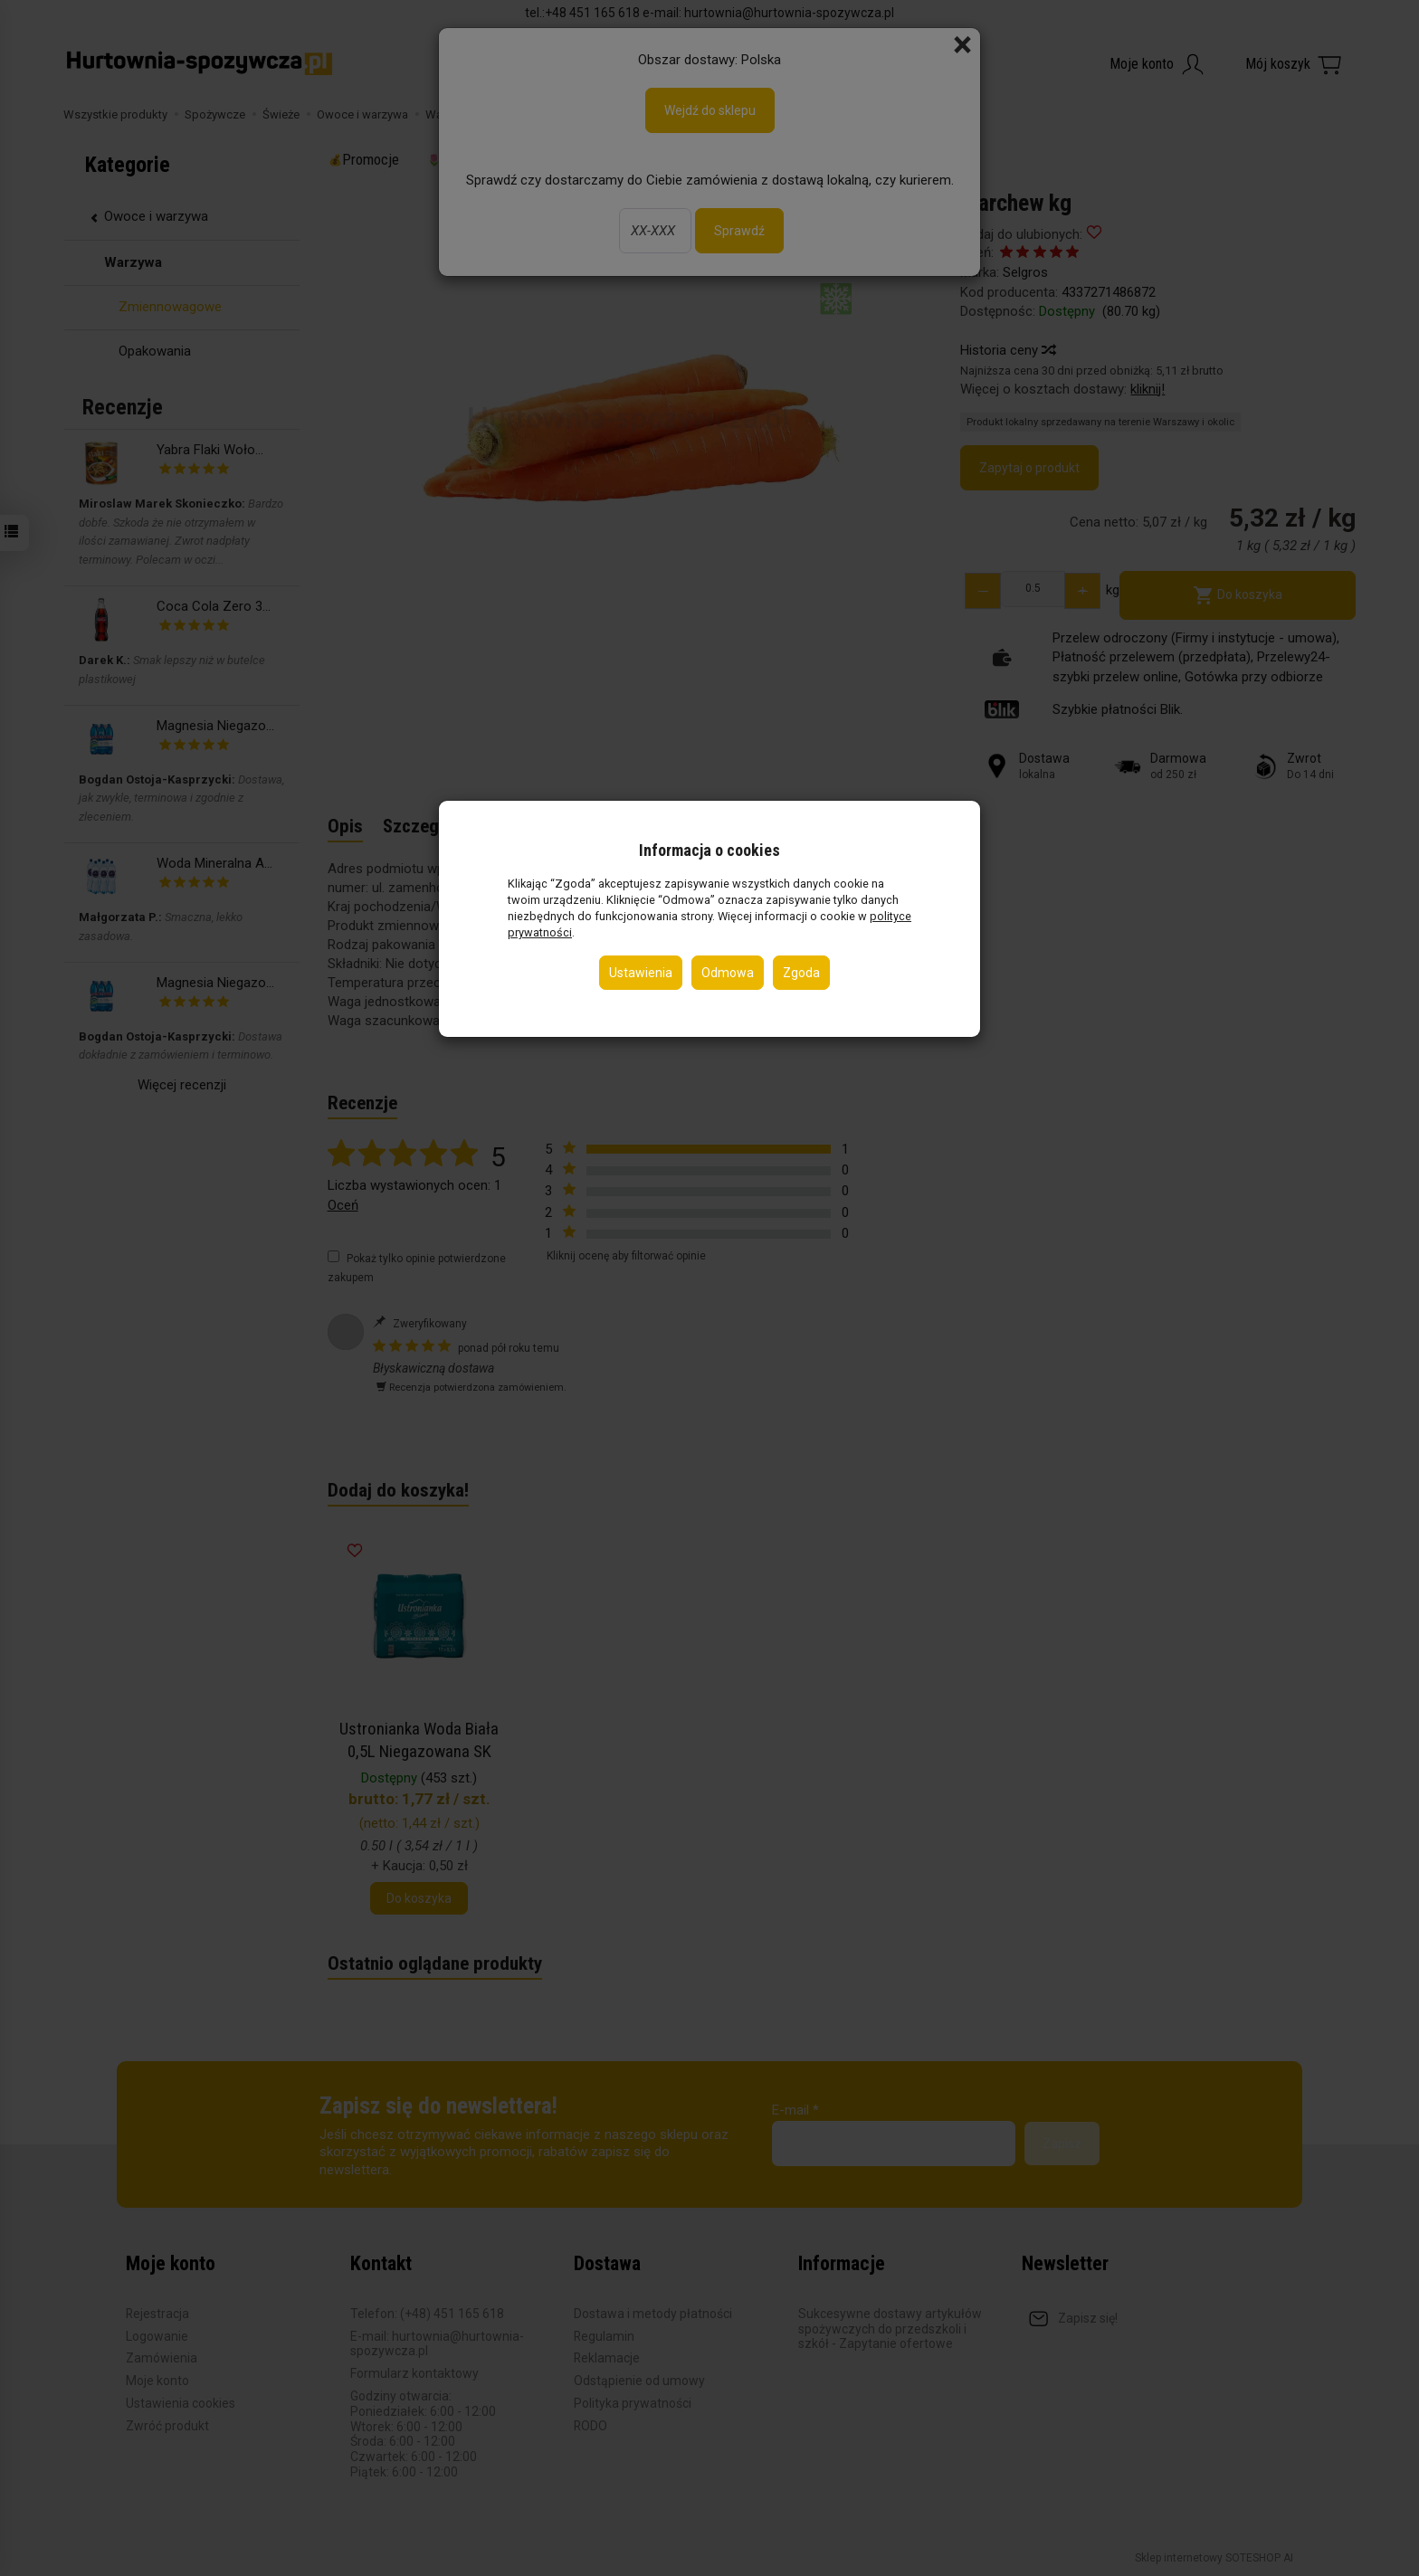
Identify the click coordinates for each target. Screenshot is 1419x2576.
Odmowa (727, 972)
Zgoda (801, 972)
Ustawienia (640, 972)
